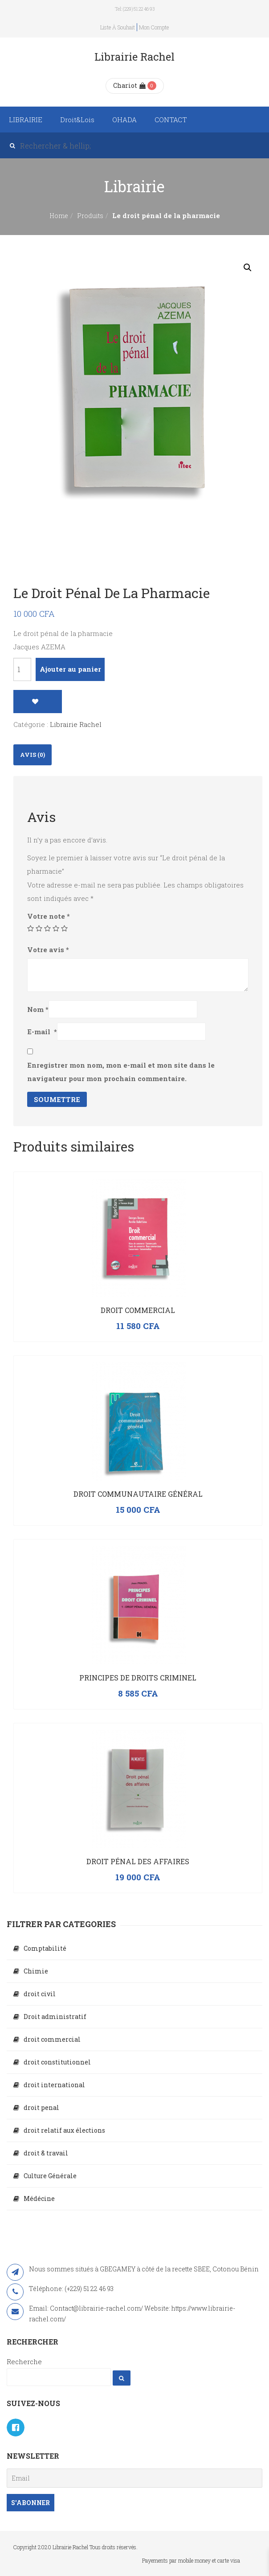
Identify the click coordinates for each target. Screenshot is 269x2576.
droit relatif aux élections (64, 2130)
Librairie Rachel (76, 724)
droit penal (41, 2107)
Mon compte (154, 27)
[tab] (32, 754)
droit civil (40, 1994)
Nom (38, 1009)
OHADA (124, 119)
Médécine (39, 2198)
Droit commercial (138, 1310)
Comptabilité (45, 1948)
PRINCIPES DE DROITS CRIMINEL (137, 1677)
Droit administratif (55, 2016)
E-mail (42, 1031)
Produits (90, 215)
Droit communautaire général (138, 1494)
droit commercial (52, 2039)
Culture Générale (50, 2175)
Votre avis (48, 949)
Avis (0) (32, 755)
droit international (54, 2085)
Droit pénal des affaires (137, 1861)
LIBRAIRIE (25, 119)
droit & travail (46, 2153)
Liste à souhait (117, 27)
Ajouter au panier (70, 669)
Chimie (36, 1971)
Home (58, 215)
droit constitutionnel (57, 2062)
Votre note (48, 916)
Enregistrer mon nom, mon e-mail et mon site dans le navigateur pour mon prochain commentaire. (121, 1072)
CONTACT (171, 119)
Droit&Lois (77, 119)
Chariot (129, 85)
